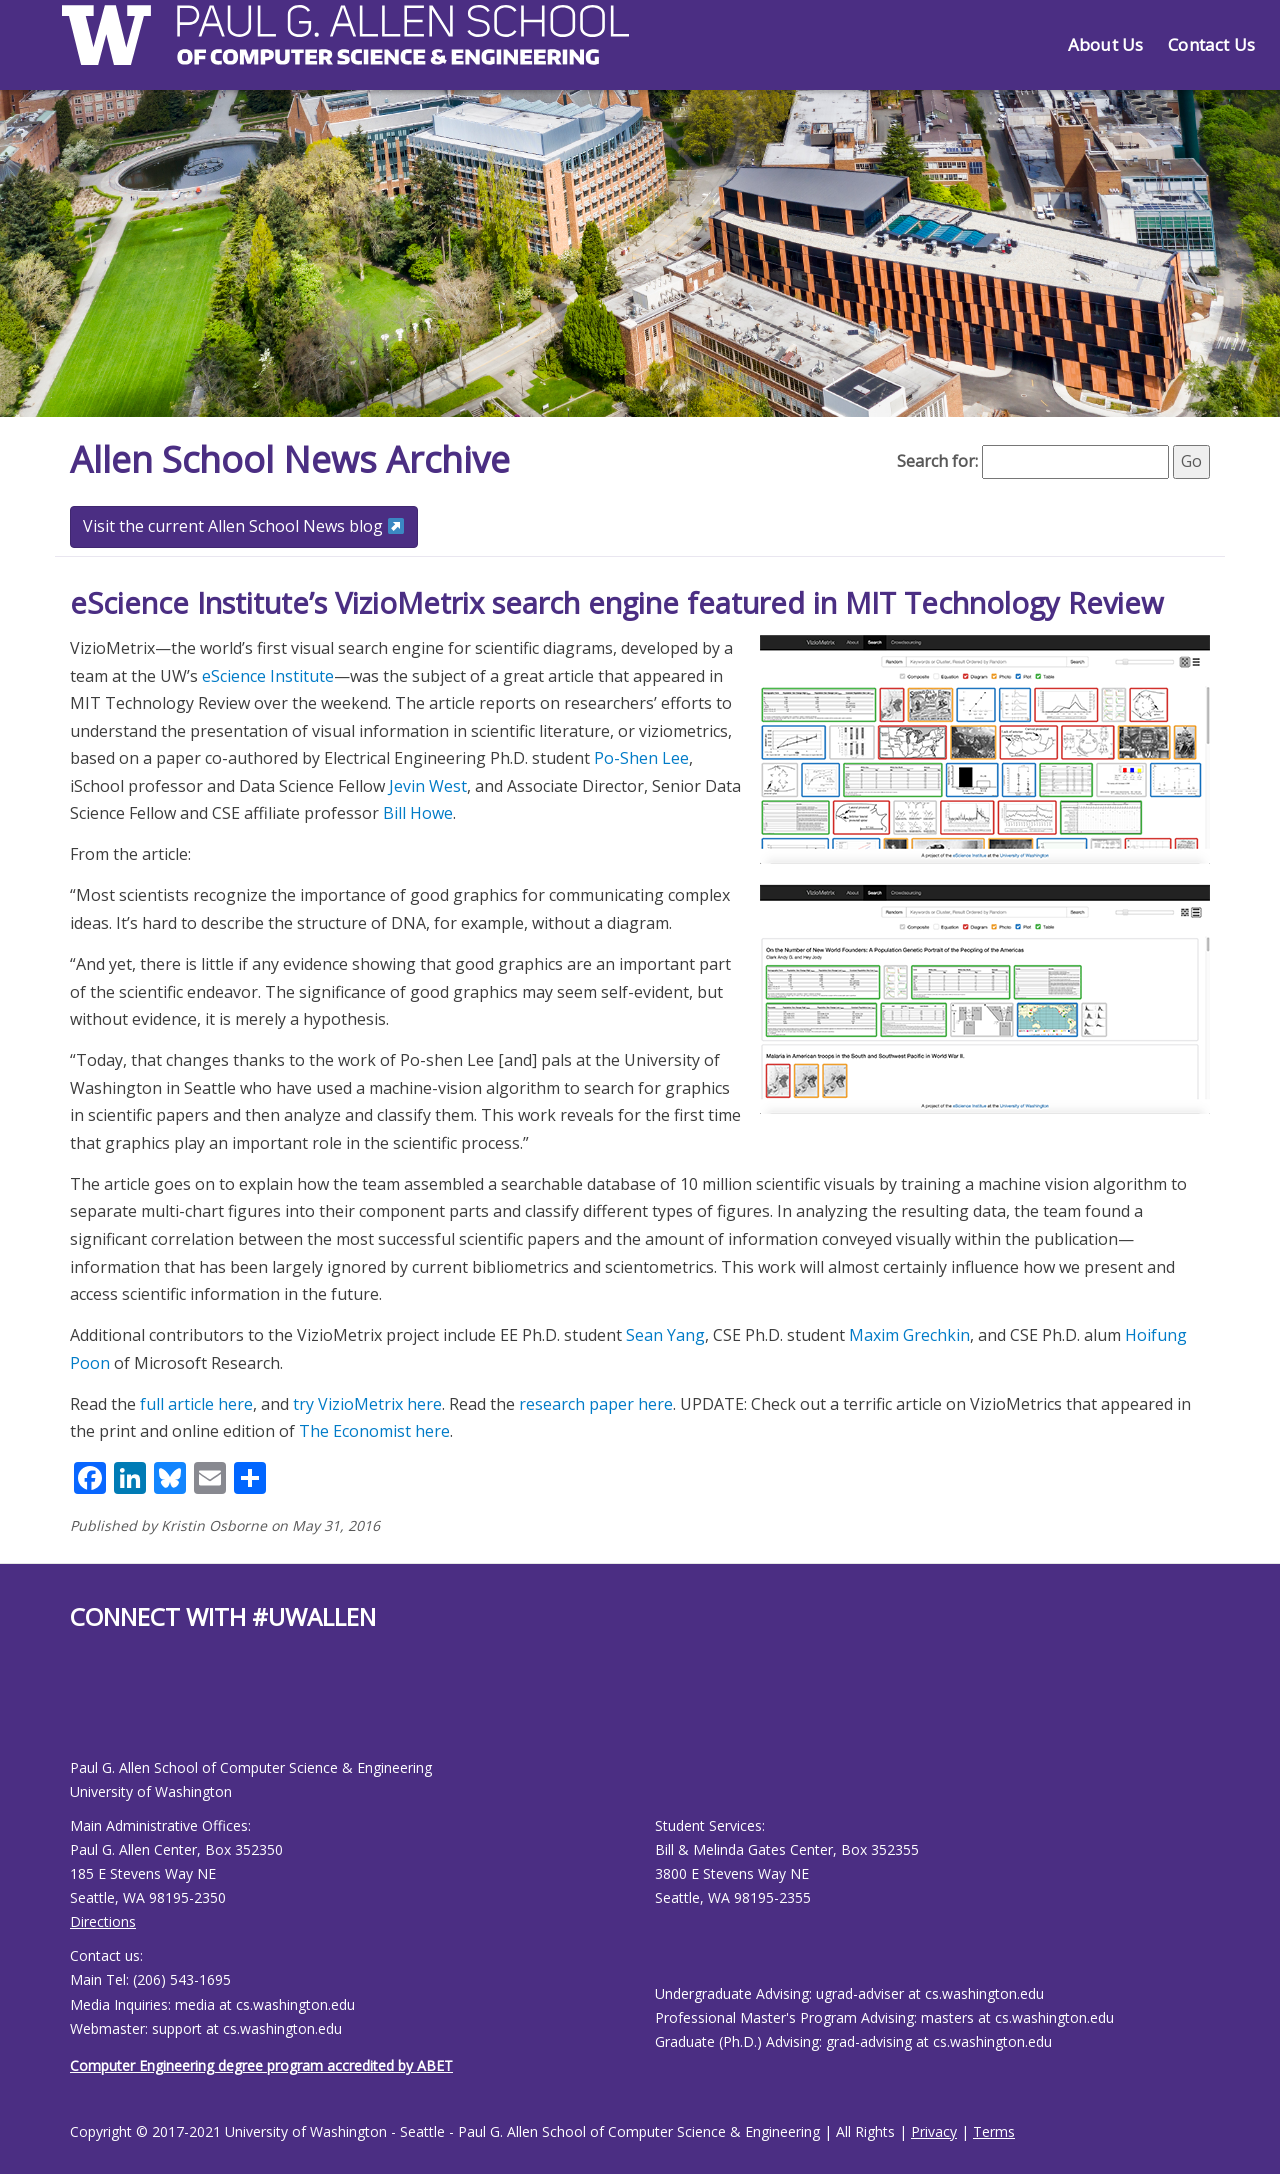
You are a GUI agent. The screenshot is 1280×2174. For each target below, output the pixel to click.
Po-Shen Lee (641, 758)
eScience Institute (268, 676)
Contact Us (1211, 44)
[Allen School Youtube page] (85, 1710)
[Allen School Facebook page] (75, 1710)
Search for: (937, 461)
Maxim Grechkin (909, 1335)
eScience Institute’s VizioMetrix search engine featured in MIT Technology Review (616, 602)
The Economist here (374, 1431)
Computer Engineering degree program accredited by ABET (261, 2065)
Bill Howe (418, 813)
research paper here (596, 1404)
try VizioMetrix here (367, 1404)
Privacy (934, 2131)
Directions (103, 1921)
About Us (1105, 44)
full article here (196, 1404)
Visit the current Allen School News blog (243, 526)
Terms (994, 2131)
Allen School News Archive (290, 459)
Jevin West (428, 786)
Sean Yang (665, 1335)
